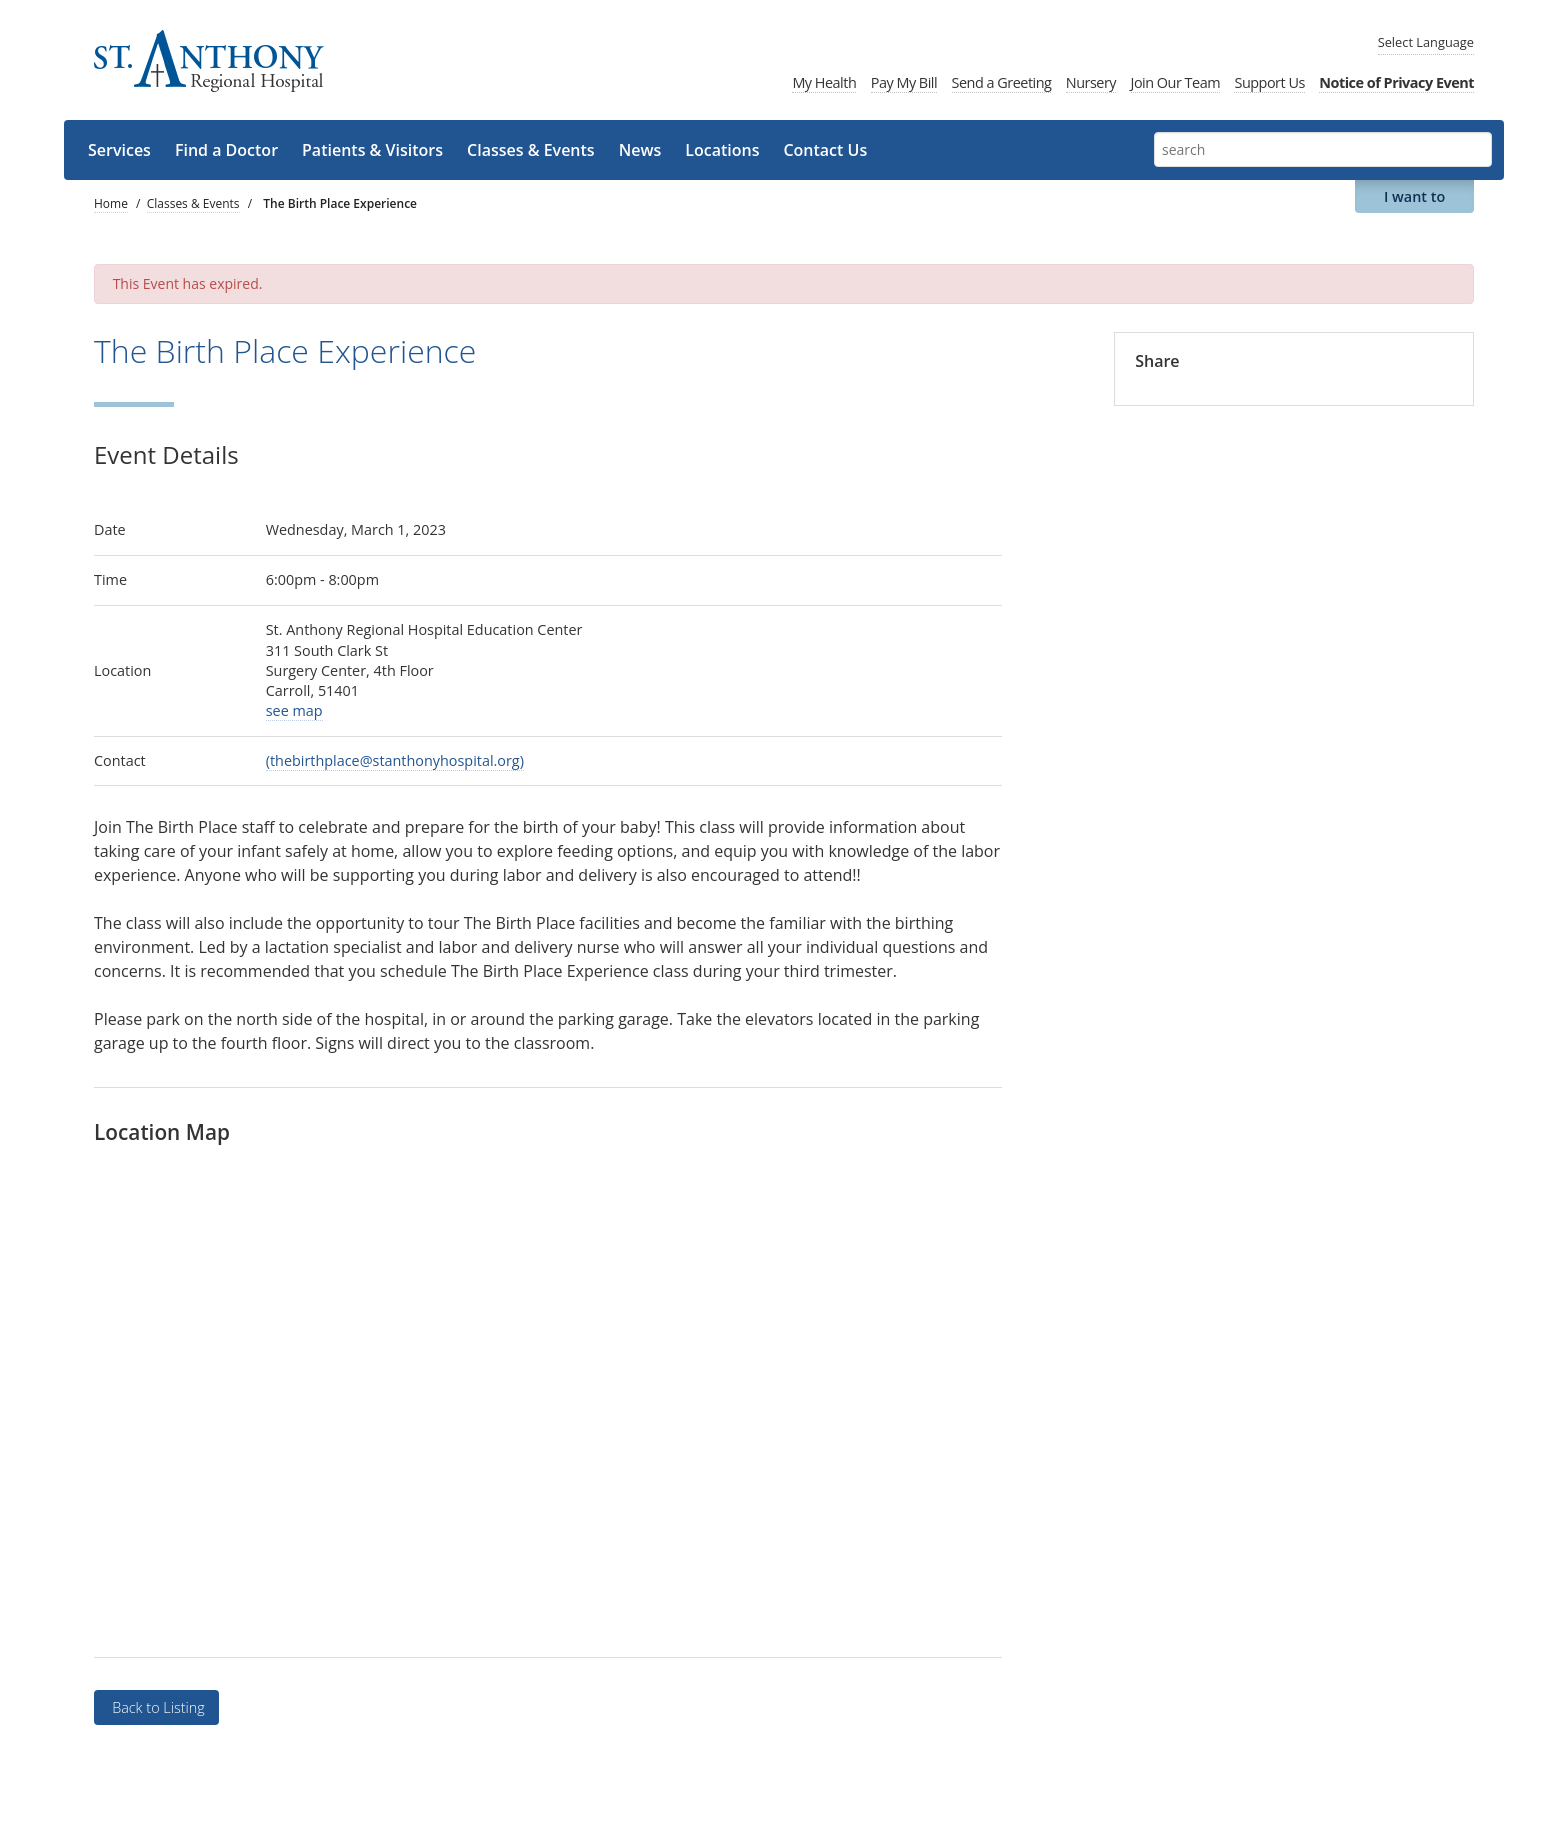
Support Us (1269, 82)
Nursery (1091, 82)
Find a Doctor (226, 150)
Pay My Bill (904, 82)
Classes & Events (531, 150)
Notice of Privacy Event (1396, 82)
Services (119, 150)
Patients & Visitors (372, 150)
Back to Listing (156, 1707)
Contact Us (825, 150)
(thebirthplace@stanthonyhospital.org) (395, 760)
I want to (1414, 196)
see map (294, 710)
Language (1426, 42)
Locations (722, 150)
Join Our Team (1176, 82)
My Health (824, 82)
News (640, 150)
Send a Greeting (1002, 82)
